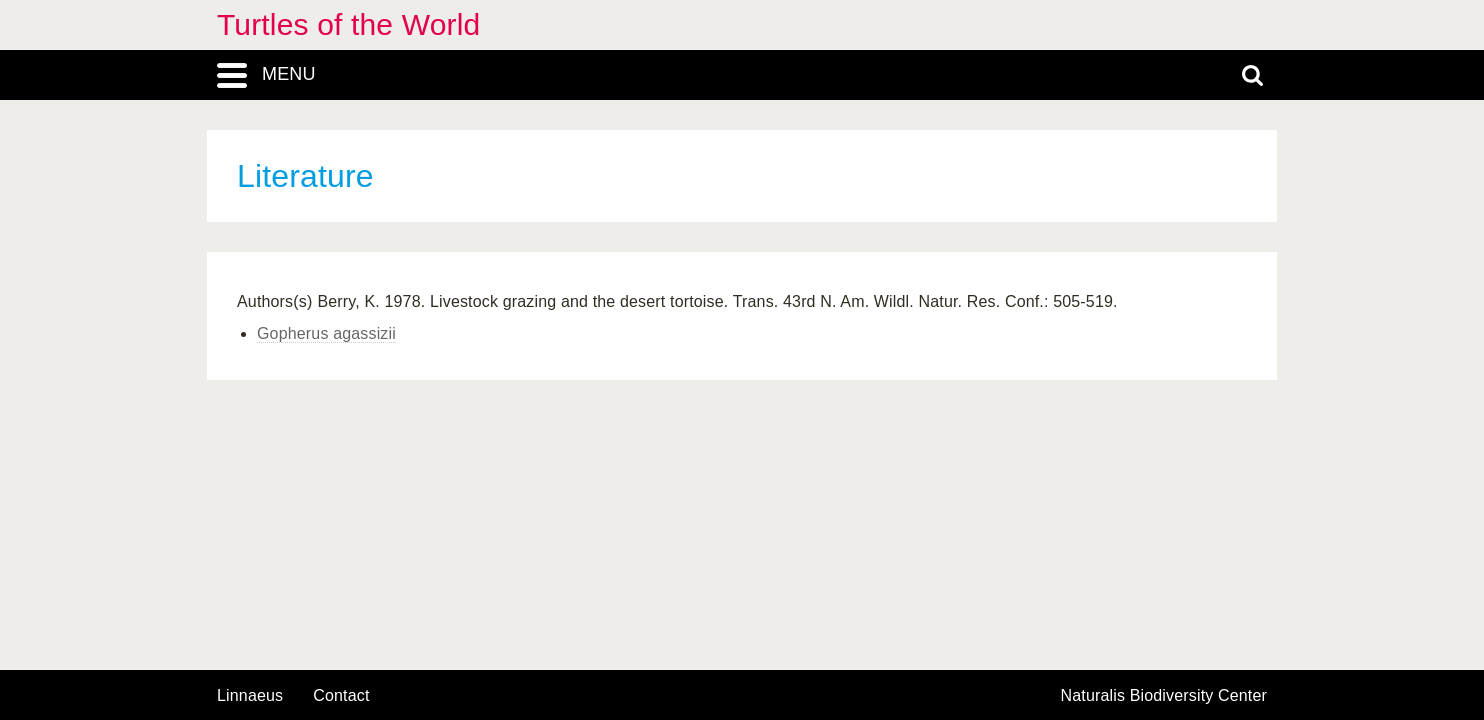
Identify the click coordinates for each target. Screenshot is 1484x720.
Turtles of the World (348, 24)
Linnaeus (250, 696)
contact (341, 695)
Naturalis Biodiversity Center (1164, 696)
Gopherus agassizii (326, 333)
